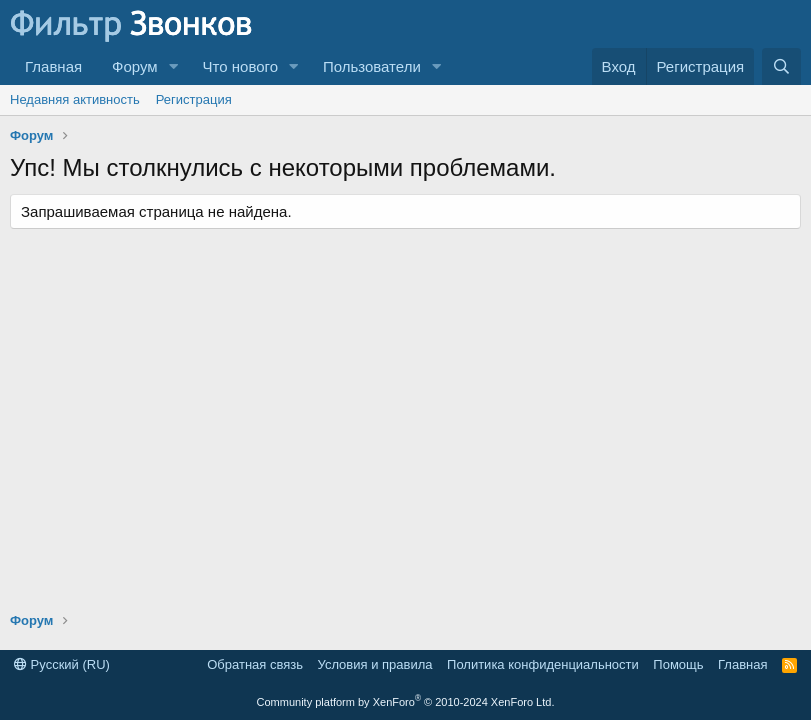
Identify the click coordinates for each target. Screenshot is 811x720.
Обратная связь (255, 664)
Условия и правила (375, 664)
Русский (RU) (62, 664)
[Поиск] (781, 66)
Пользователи (372, 66)
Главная (53, 66)
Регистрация (194, 99)
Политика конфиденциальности (543, 664)
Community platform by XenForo (406, 702)
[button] (174, 66)
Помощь (678, 664)
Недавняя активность (75, 99)
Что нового (240, 66)
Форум (135, 66)
